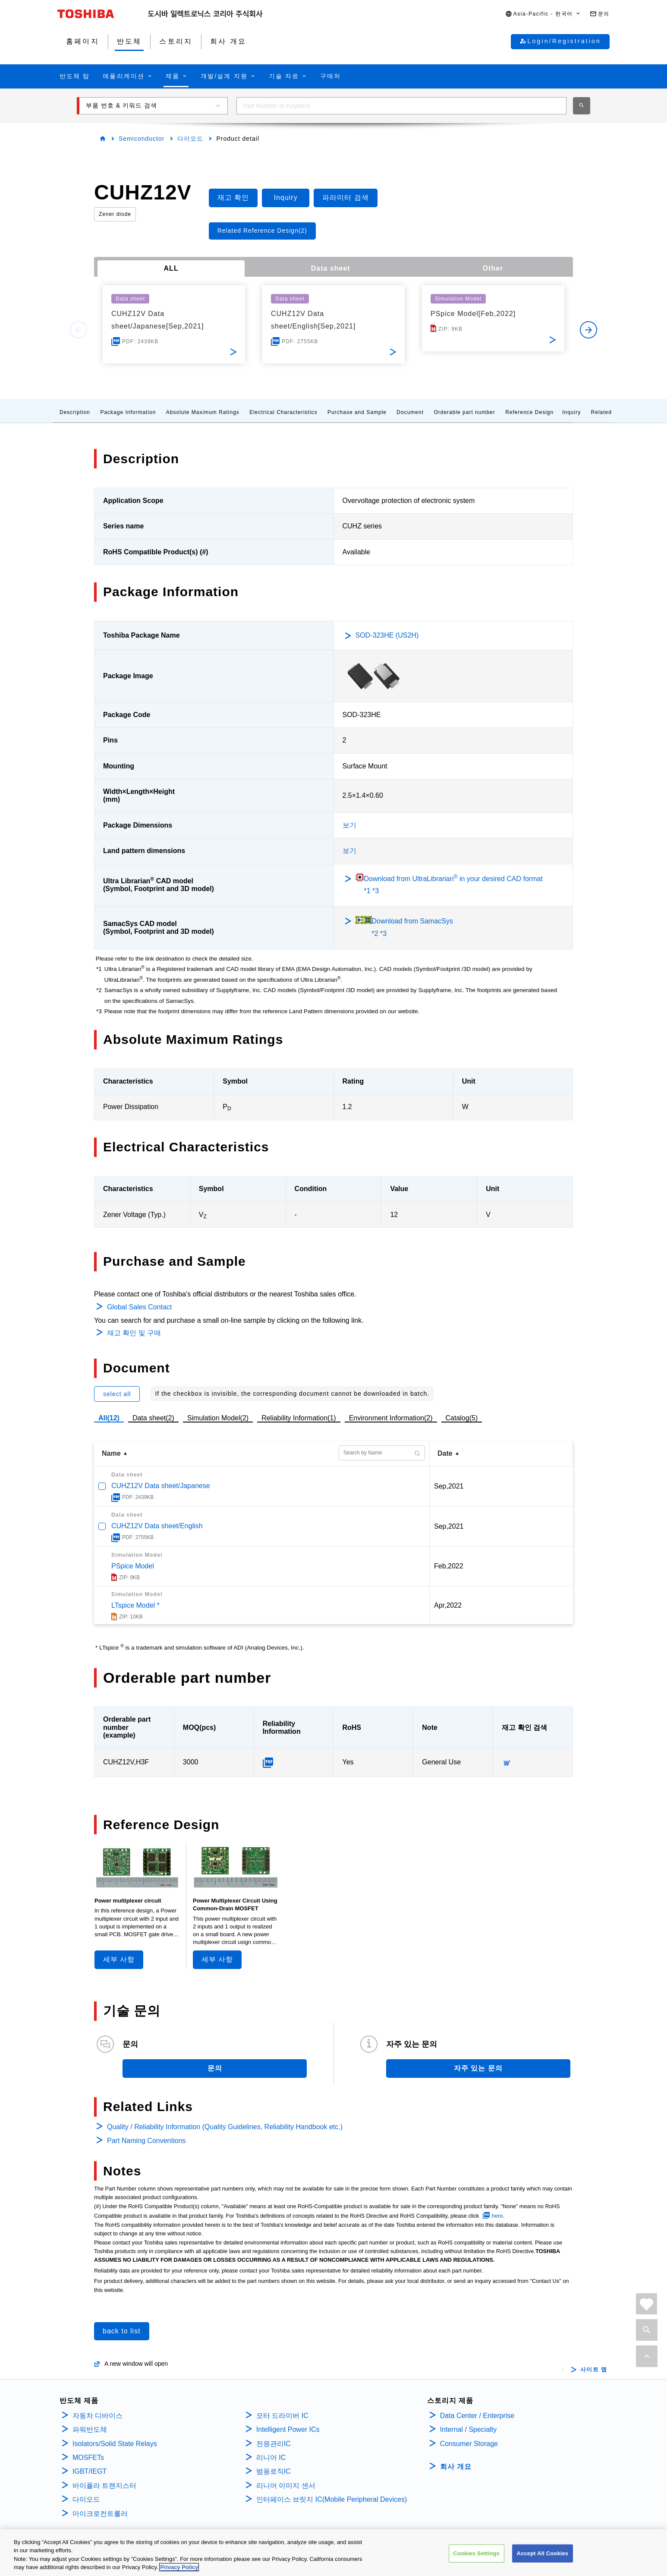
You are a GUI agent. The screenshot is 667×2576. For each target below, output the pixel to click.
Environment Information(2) (391, 1418)
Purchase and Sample (357, 412)
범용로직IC (273, 2471)
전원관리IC (273, 2443)
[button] (543, 14)
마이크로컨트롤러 (100, 2513)
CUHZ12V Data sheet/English (157, 1526)
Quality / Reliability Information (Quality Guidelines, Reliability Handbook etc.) (225, 2126)
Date (445, 1453)
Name (111, 1453)
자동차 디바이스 (97, 2415)
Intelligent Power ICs (288, 2429)
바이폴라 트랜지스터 (104, 2485)
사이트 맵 (593, 2370)
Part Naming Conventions (146, 2140)
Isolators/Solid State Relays (114, 2443)
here (497, 2216)
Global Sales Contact (139, 1307)
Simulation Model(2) (218, 1418)
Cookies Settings (476, 2553)
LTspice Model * (135, 1605)
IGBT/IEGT (89, 2471)
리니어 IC (271, 2457)
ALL (171, 268)
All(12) (109, 1418)
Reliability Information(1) (298, 1418)
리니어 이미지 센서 (285, 2485)
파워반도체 (89, 2429)
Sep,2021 (449, 1486)
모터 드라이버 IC (282, 2415)
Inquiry (571, 412)
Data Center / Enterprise (477, 2415)
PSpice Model (132, 1566)
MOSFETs (88, 2457)
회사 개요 (456, 2466)
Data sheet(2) (153, 1418)
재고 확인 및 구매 (134, 1333)
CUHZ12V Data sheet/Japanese (160, 1485)
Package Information (128, 412)
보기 (349, 825)
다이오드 (190, 138)
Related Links (609, 412)
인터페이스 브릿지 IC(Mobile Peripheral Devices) (331, 2499)
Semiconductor (141, 138)
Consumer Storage (469, 2443)
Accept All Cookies (543, 2553)
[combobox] (401, 105)
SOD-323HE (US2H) (387, 635)
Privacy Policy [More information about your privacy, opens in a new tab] (179, 2567)
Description (75, 412)
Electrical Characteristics (283, 412)
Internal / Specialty (468, 2429)
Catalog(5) (462, 1418)
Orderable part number (464, 412)
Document (410, 412)
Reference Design (529, 412)
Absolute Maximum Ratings (202, 412)
